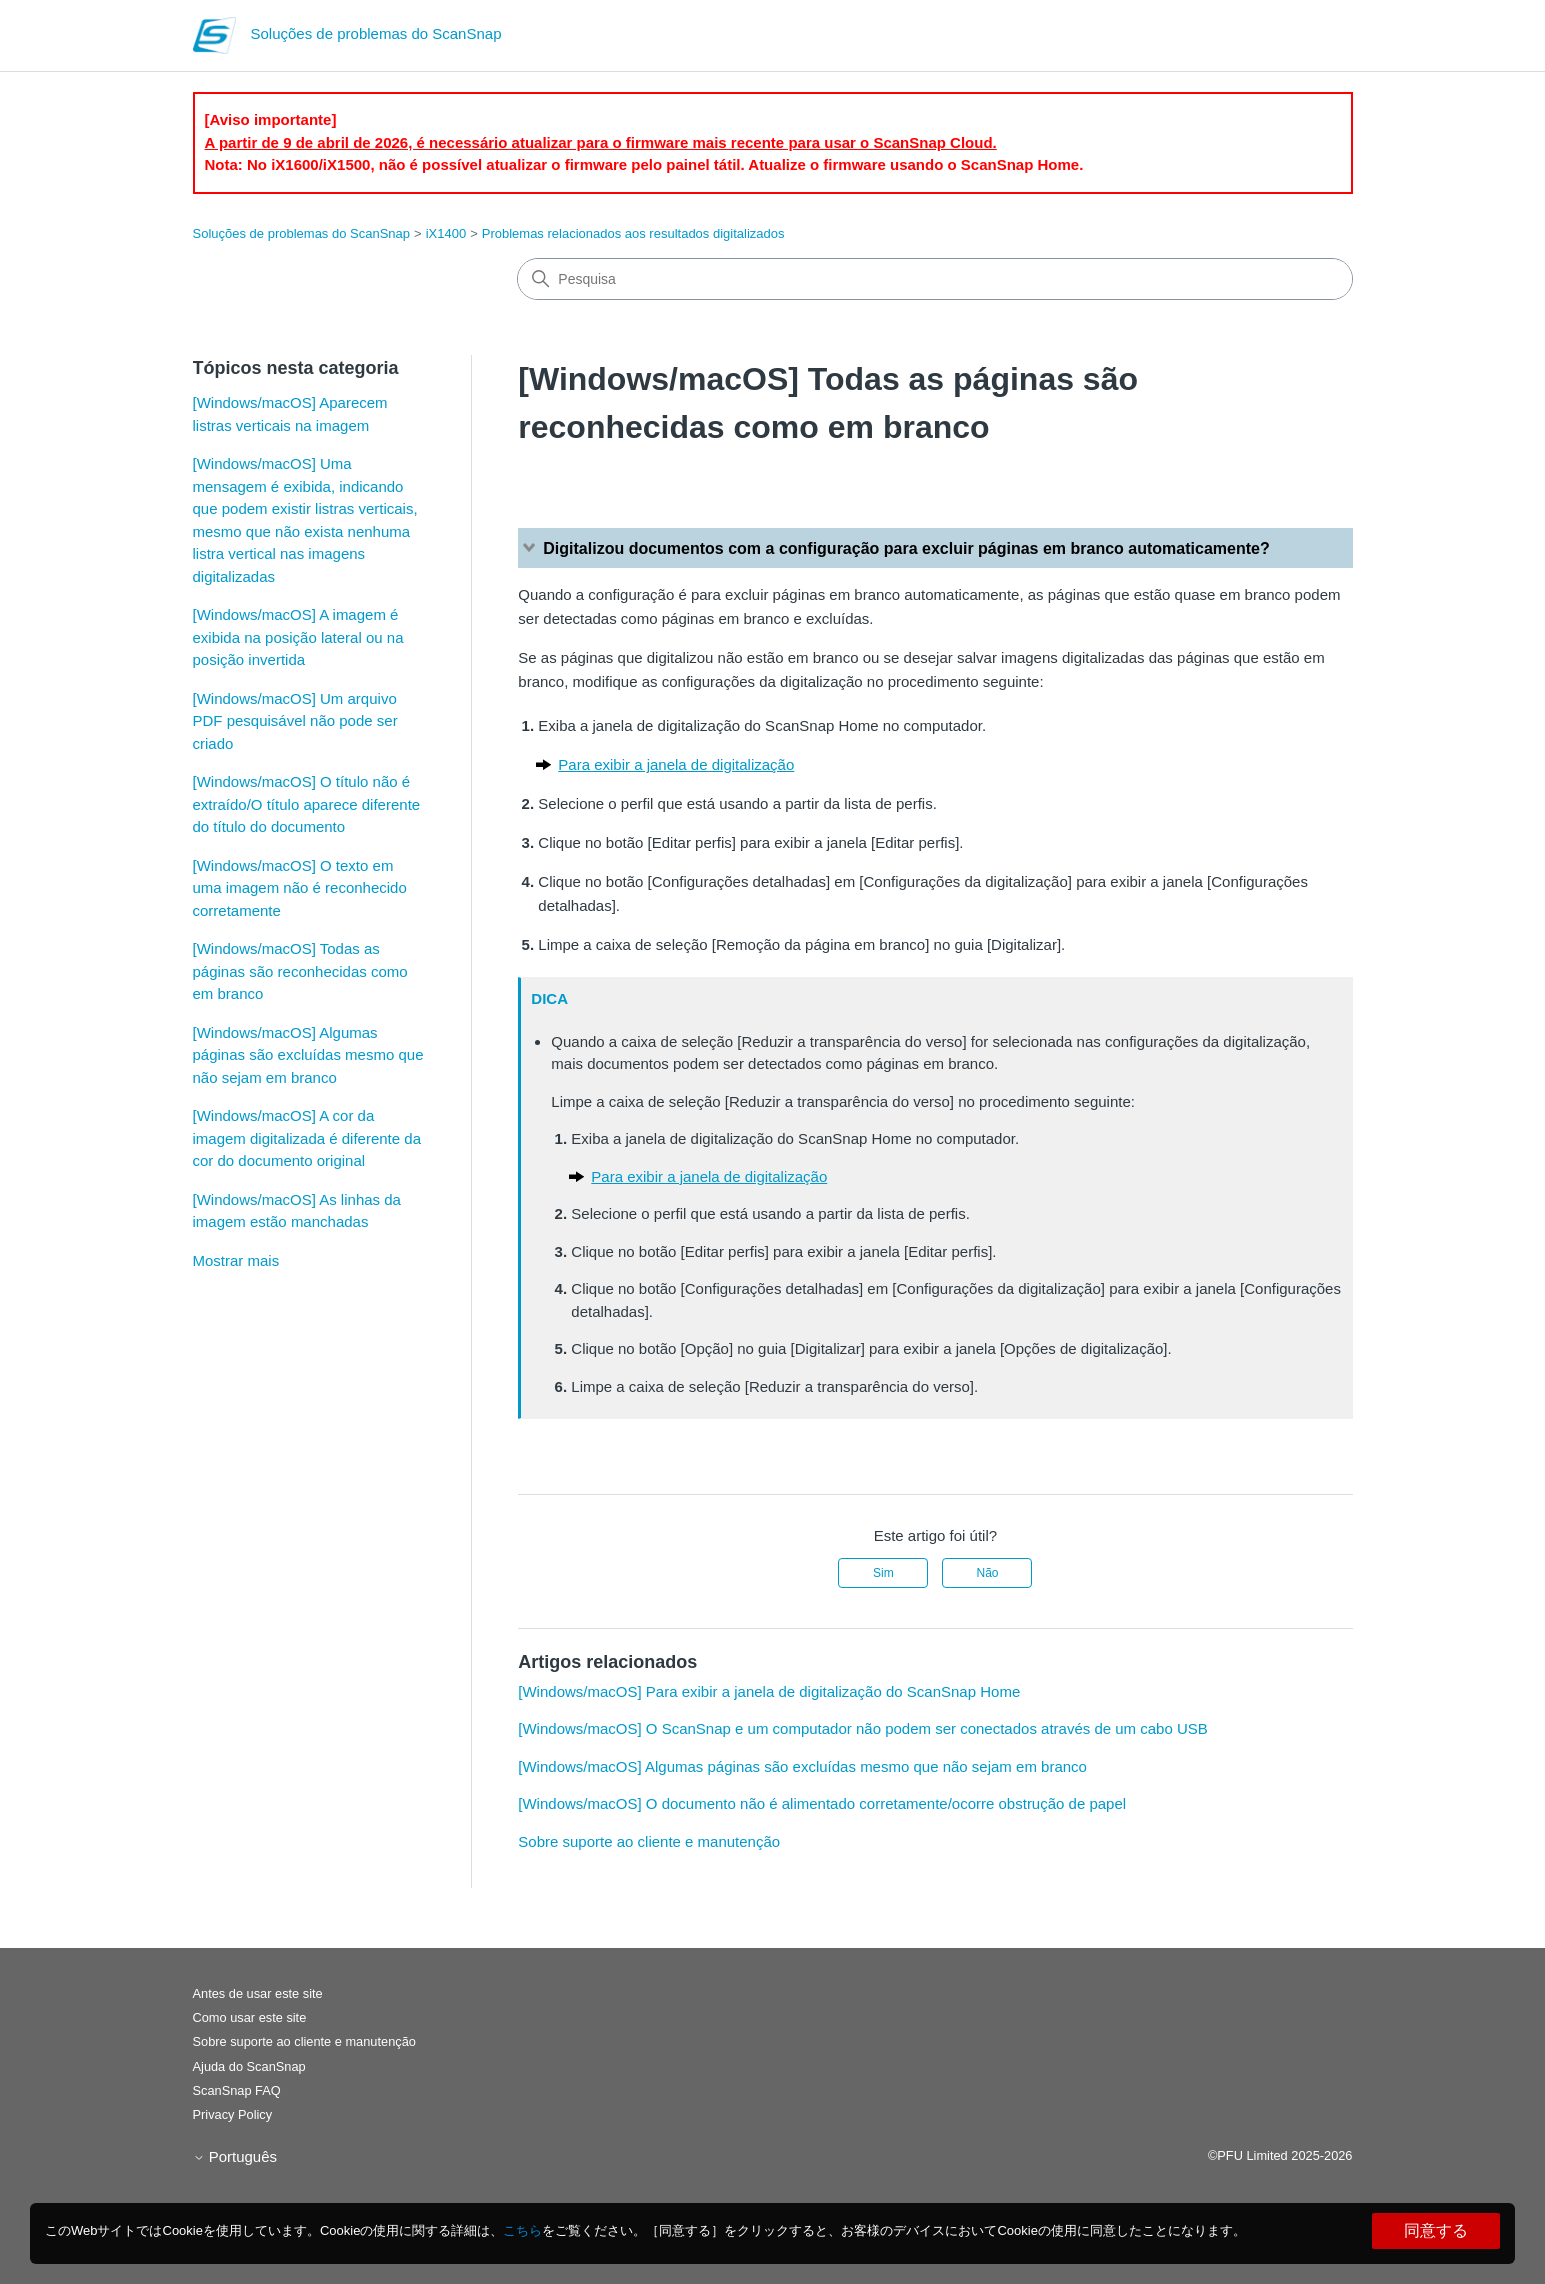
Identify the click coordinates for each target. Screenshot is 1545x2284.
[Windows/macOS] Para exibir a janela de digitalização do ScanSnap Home (769, 1691)
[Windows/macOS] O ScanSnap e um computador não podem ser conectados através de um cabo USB (863, 1728)
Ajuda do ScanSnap (249, 2066)
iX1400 (446, 233)
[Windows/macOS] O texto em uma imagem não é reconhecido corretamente (300, 888)
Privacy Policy (233, 2114)
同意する (1436, 2230)
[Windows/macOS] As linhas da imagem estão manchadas (297, 1211)
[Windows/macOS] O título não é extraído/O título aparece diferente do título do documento (307, 804)
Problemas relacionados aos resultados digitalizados (633, 233)
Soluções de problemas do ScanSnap (302, 233)
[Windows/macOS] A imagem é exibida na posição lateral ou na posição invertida (298, 637)
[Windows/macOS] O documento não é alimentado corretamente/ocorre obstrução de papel (822, 1803)
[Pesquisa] (934, 279)
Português (235, 2156)
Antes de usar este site (258, 1993)
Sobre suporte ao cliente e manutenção (649, 1841)
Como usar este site (250, 2017)
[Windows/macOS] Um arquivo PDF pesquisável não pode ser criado (295, 721)
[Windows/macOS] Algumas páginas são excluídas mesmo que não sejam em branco (308, 1055)
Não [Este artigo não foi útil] (987, 1573)
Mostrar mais (236, 1260)
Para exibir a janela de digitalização (676, 764)
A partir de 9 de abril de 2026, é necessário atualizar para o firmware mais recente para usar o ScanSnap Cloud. (601, 142)
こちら (522, 2230)
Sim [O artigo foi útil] (883, 1573)
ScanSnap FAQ (237, 2090)
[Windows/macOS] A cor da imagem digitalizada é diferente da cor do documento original (307, 1138)
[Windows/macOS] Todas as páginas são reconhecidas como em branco (300, 971)
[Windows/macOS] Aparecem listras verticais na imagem (290, 414)
